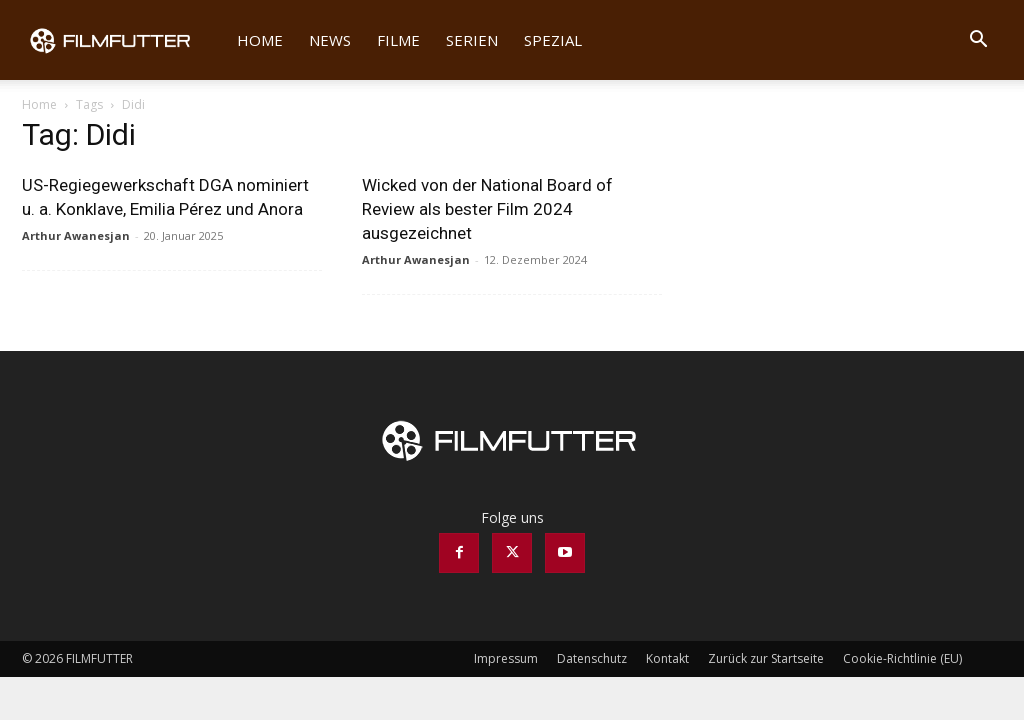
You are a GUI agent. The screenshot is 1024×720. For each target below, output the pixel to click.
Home (260, 40)
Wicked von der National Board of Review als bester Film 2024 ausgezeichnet (487, 209)
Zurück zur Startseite (766, 658)
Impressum (506, 658)
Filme (398, 40)
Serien (472, 40)
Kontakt (667, 658)
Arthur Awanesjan (76, 235)
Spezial (553, 40)
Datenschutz (592, 658)
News (330, 40)
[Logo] (123, 40)
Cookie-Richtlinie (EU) (902, 658)
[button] (978, 41)
